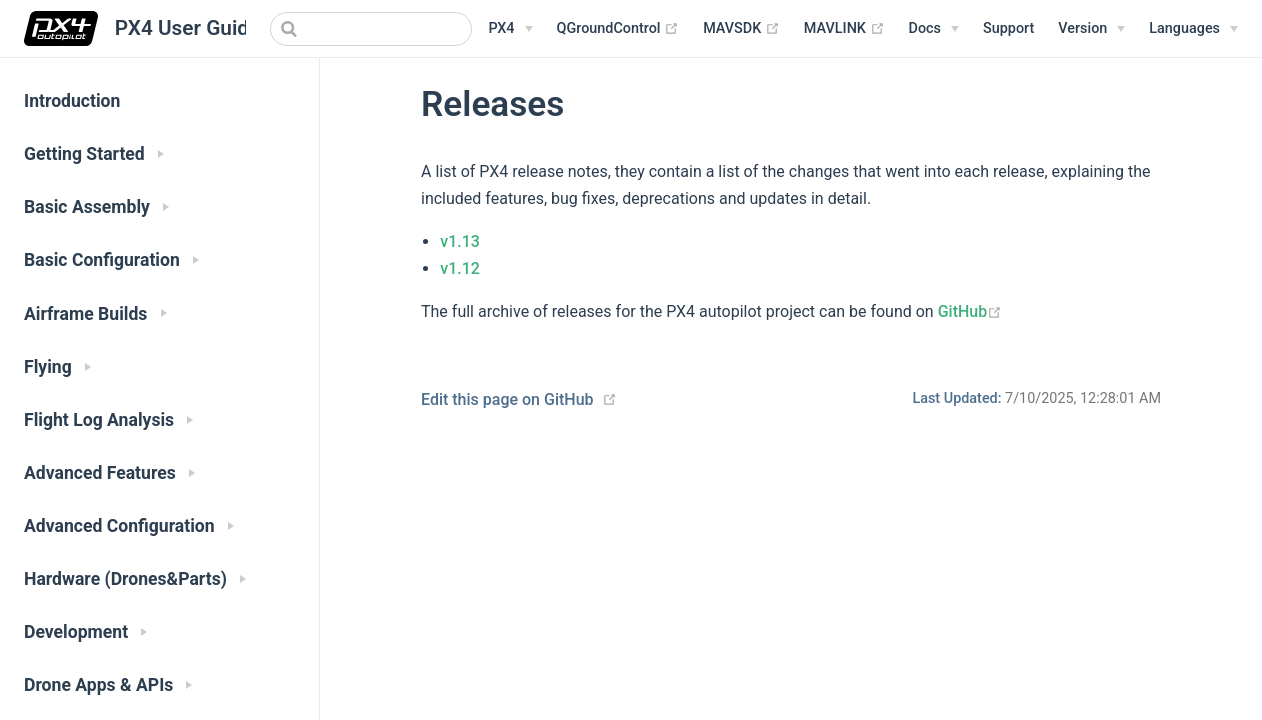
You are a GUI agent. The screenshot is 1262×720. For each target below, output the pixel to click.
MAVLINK (844, 29)
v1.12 (460, 268)
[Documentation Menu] (934, 29)
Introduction (72, 101)
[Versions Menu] (1091, 29)
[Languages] (1193, 29)
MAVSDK (741, 29)
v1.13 (460, 241)
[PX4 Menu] (510, 29)
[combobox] (371, 29)
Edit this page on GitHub (507, 399)
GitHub (970, 311)
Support (1008, 28)
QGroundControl (618, 29)
